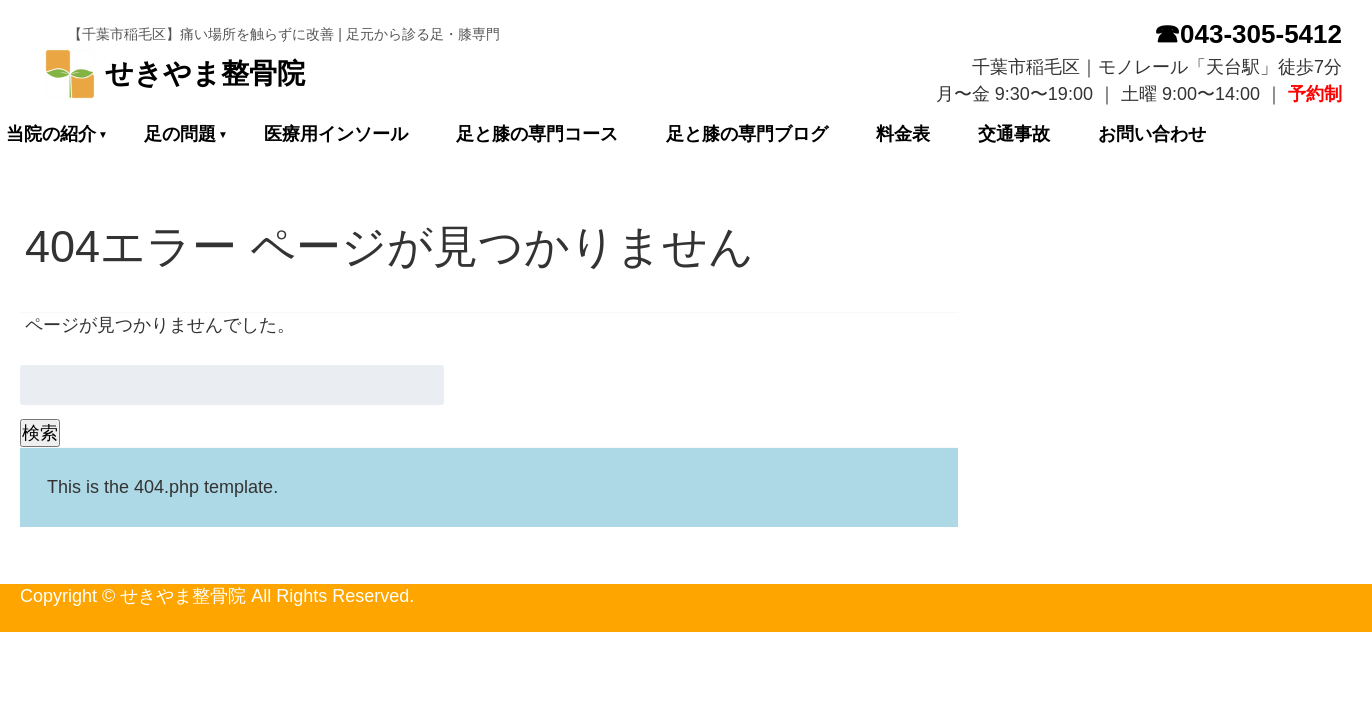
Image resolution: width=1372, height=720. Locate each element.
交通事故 (1014, 134)
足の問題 (180, 134)
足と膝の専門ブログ (747, 134)
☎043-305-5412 (1248, 34)
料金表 (903, 134)
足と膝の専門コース (537, 134)
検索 (40, 433)
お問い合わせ (1152, 134)
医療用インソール (336, 134)
